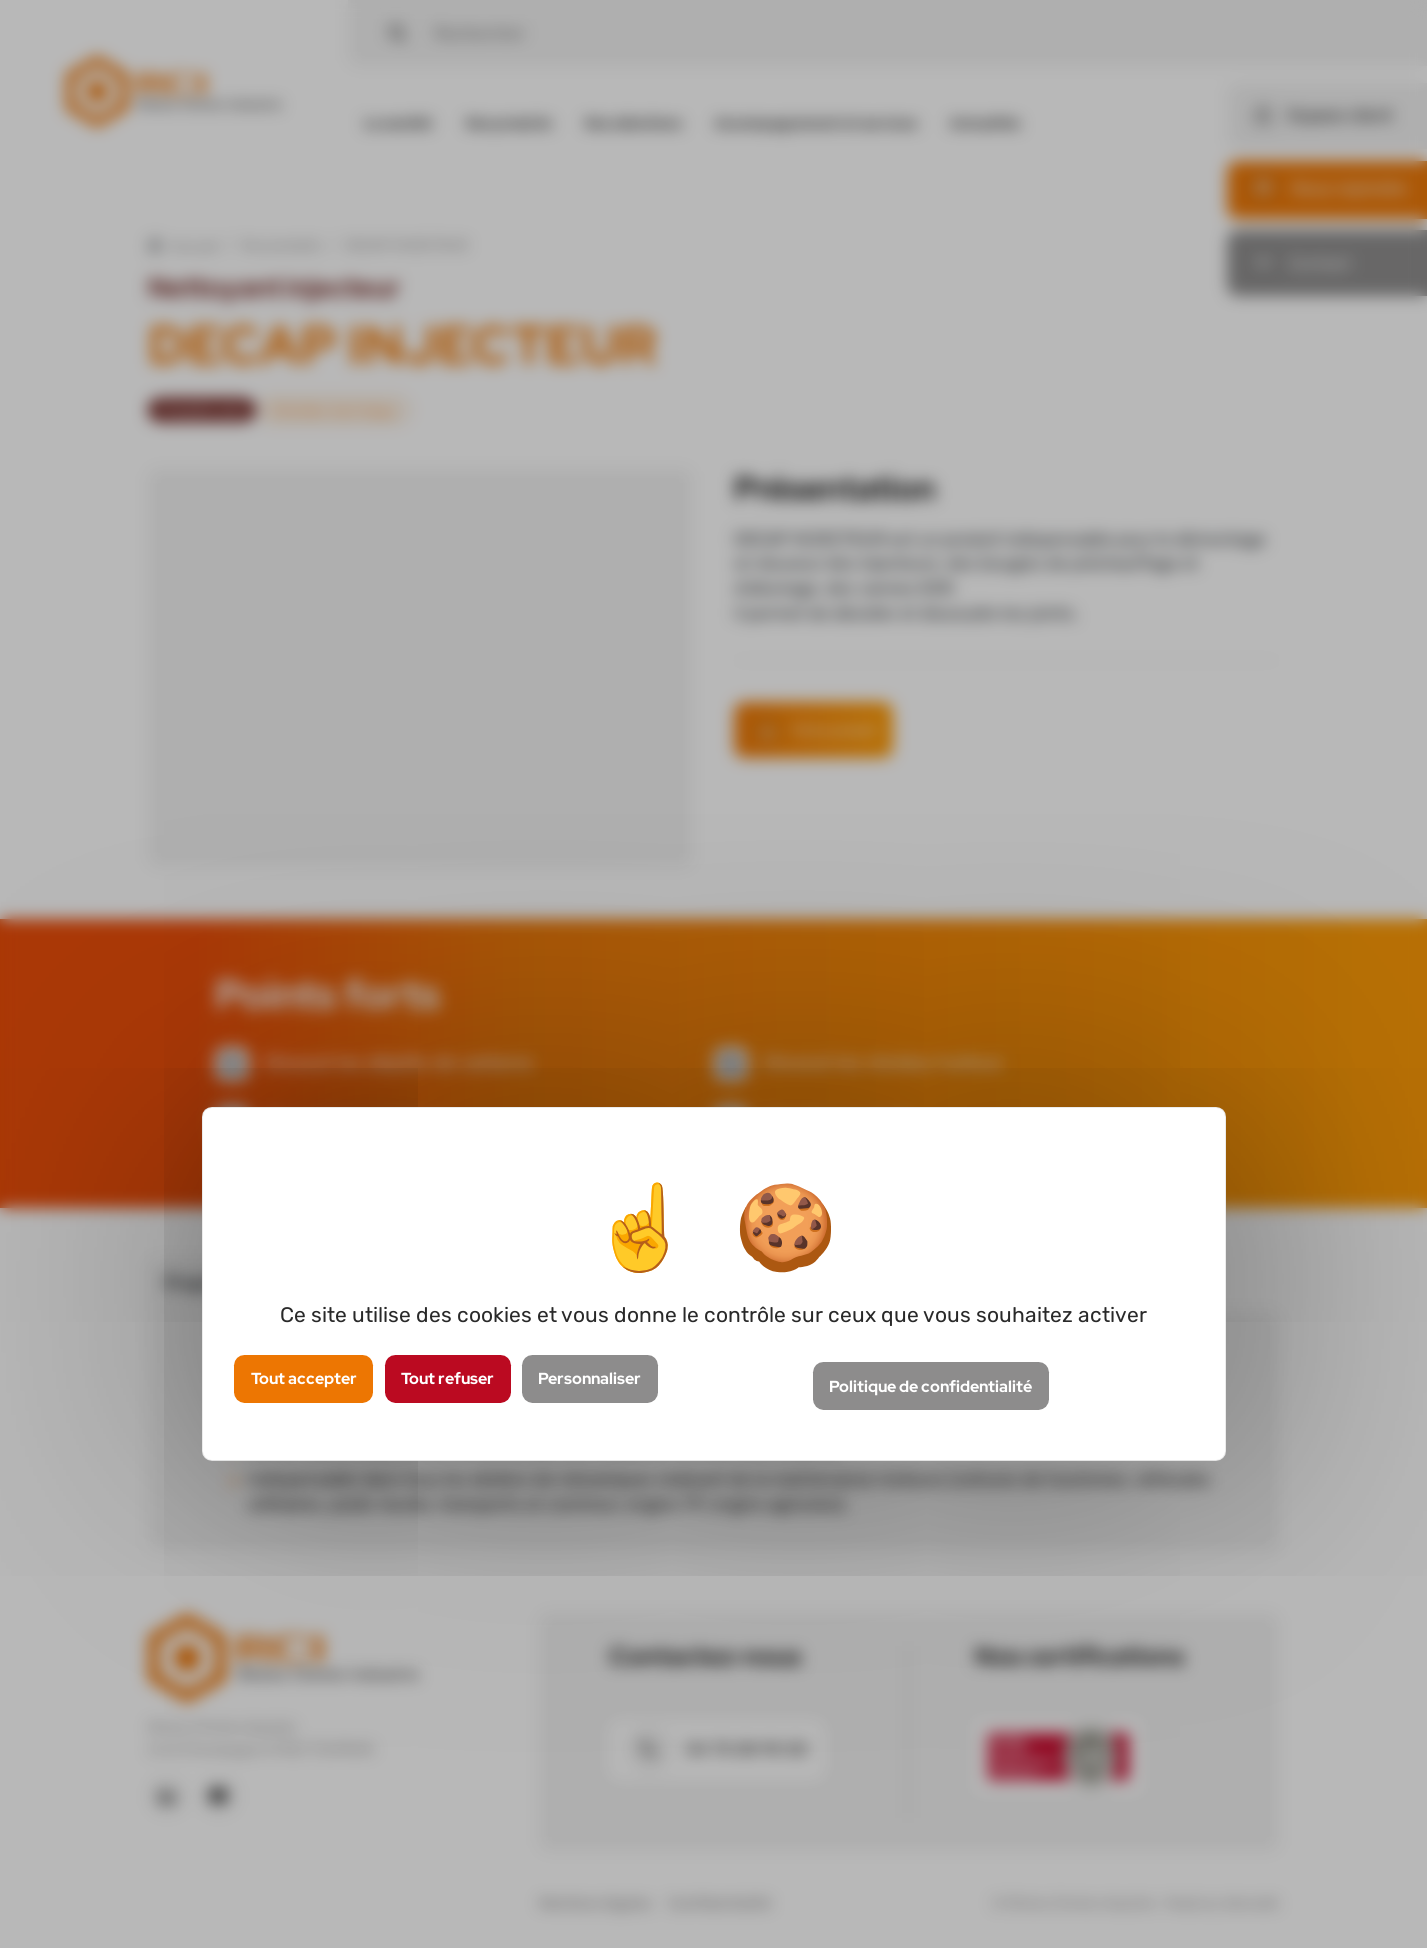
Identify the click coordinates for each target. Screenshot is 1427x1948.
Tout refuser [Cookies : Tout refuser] (447, 1378)
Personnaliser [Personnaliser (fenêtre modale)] (589, 1378)
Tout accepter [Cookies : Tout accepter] (304, 1378)
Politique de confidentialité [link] (930, 1386)
